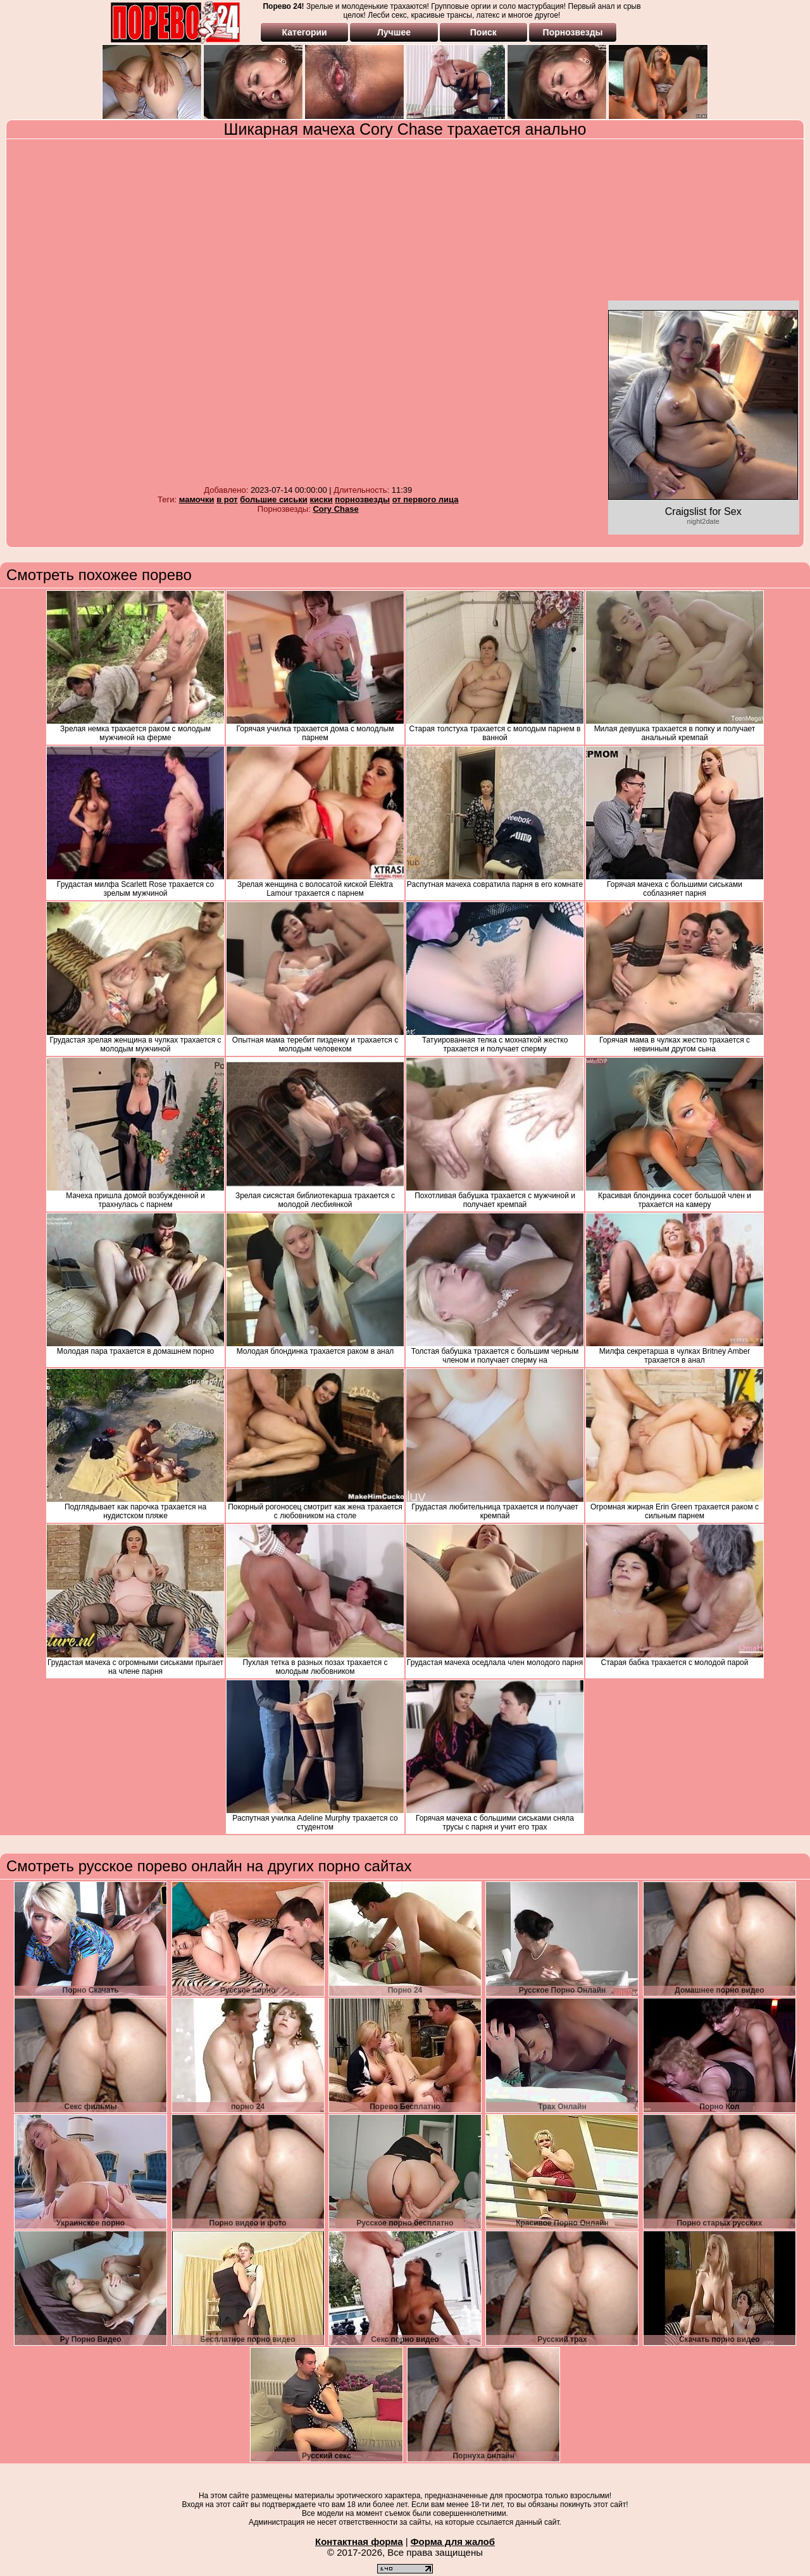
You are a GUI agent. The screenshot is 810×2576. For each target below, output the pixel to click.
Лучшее (394, 32)
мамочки (197, 499)
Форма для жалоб (453, 2541)
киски (320, 499)
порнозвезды (362, 499)
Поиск (483, 32)
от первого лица (425, 499)
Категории (304, 32)
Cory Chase (335, 509)
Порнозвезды (573, 32)
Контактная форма (359, 2541)
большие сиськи (274, 499)
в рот (227, 499)
